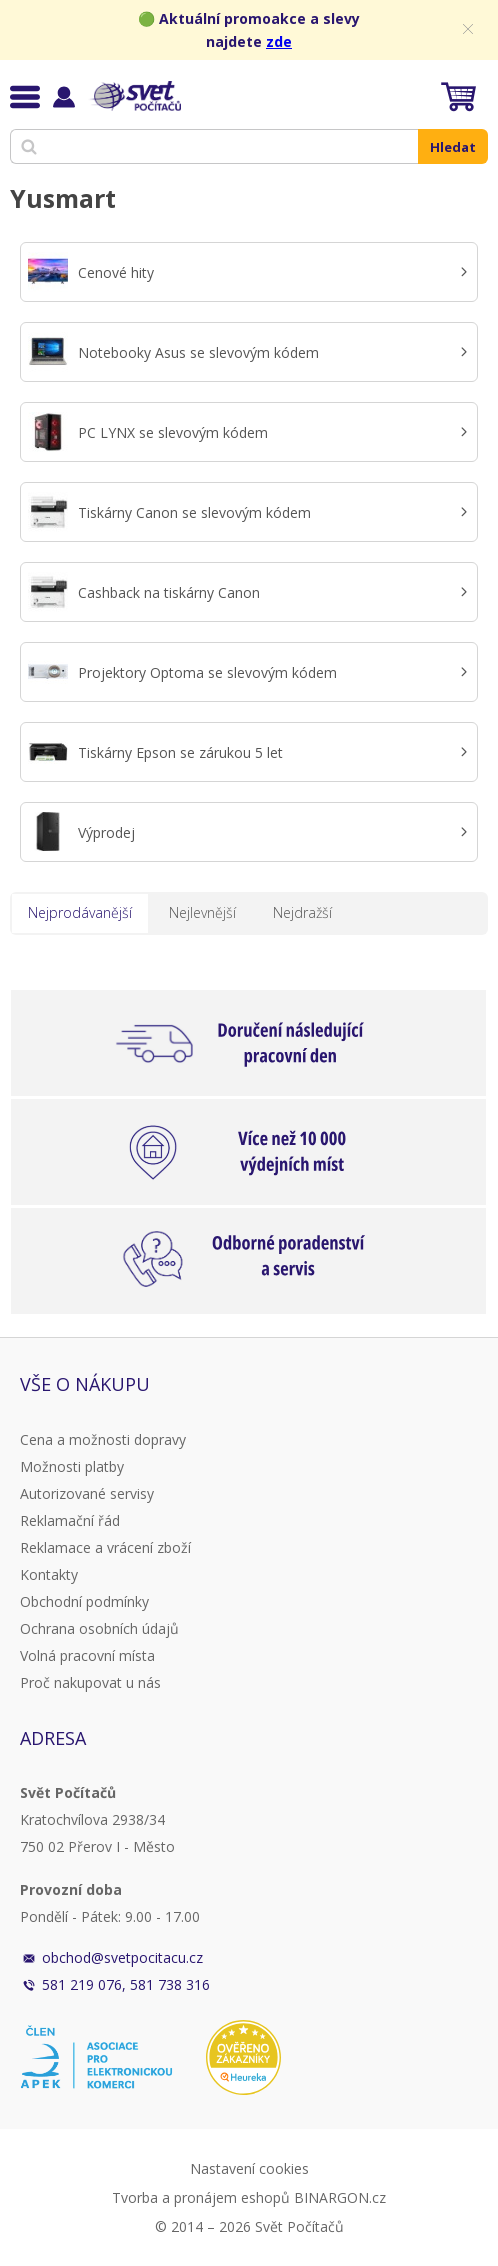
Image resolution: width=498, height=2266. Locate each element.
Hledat (453, 147)
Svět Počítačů (134, 96)
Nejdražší (302, 912)
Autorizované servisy (87, 1493)
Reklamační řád (70, 1520)
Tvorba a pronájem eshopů (201, 2197)
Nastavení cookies (249, 2168)
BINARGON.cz (340, 2197)
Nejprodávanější (80, 912)
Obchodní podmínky (84, 1601)
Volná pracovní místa (87, 1655)
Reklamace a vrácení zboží (105, 1547)
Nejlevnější (202, 912)
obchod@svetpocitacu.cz (122, 1957)
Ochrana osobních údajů (99, 1628)
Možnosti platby (72, 1466)
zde (279, 41)
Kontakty (49, 1574)
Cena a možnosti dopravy (103, 1439)
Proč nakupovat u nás (90, 1682)
